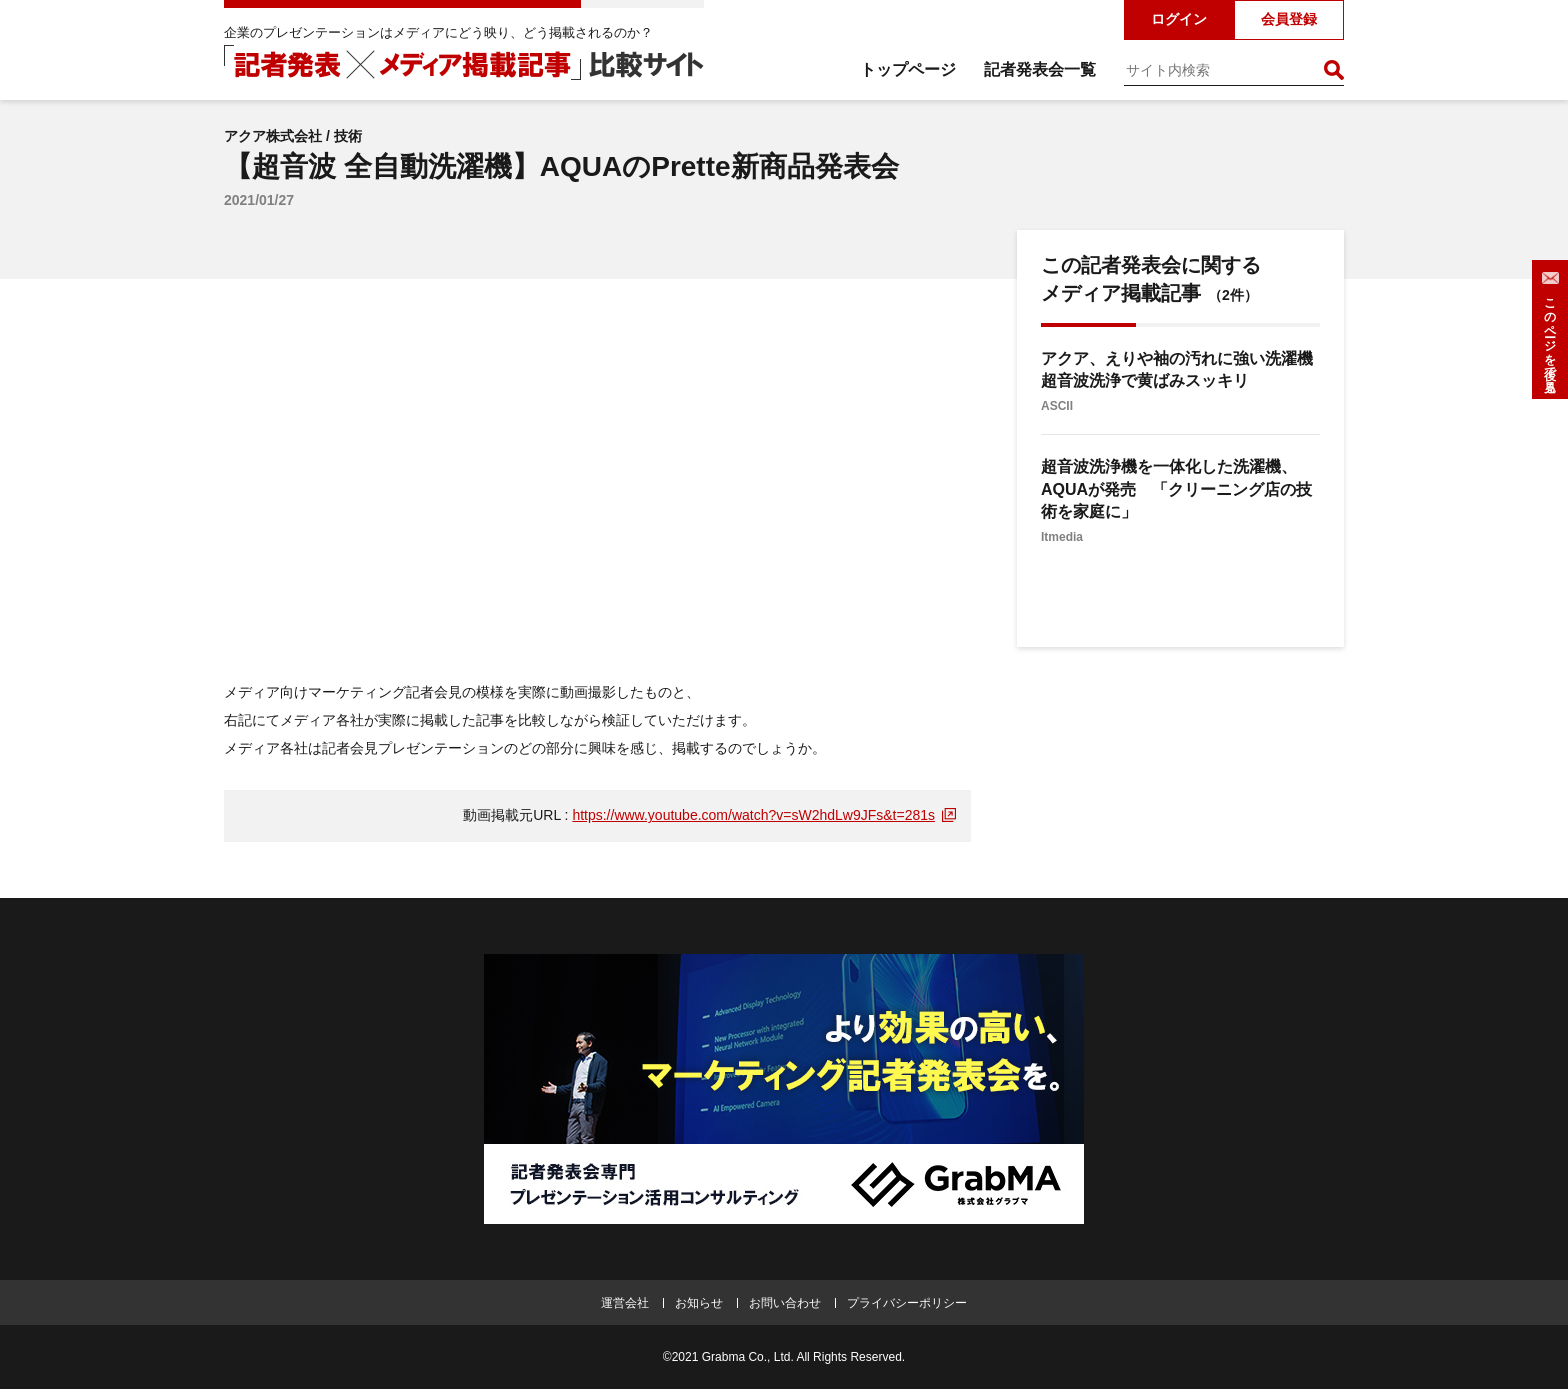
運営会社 (625, 1303)
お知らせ (699, 1303)
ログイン (1179, 19)
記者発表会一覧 (1040, 69)
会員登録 (1289, 19)
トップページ (908, 69)
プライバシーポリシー (907, 1303)
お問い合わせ (785, 1303)
